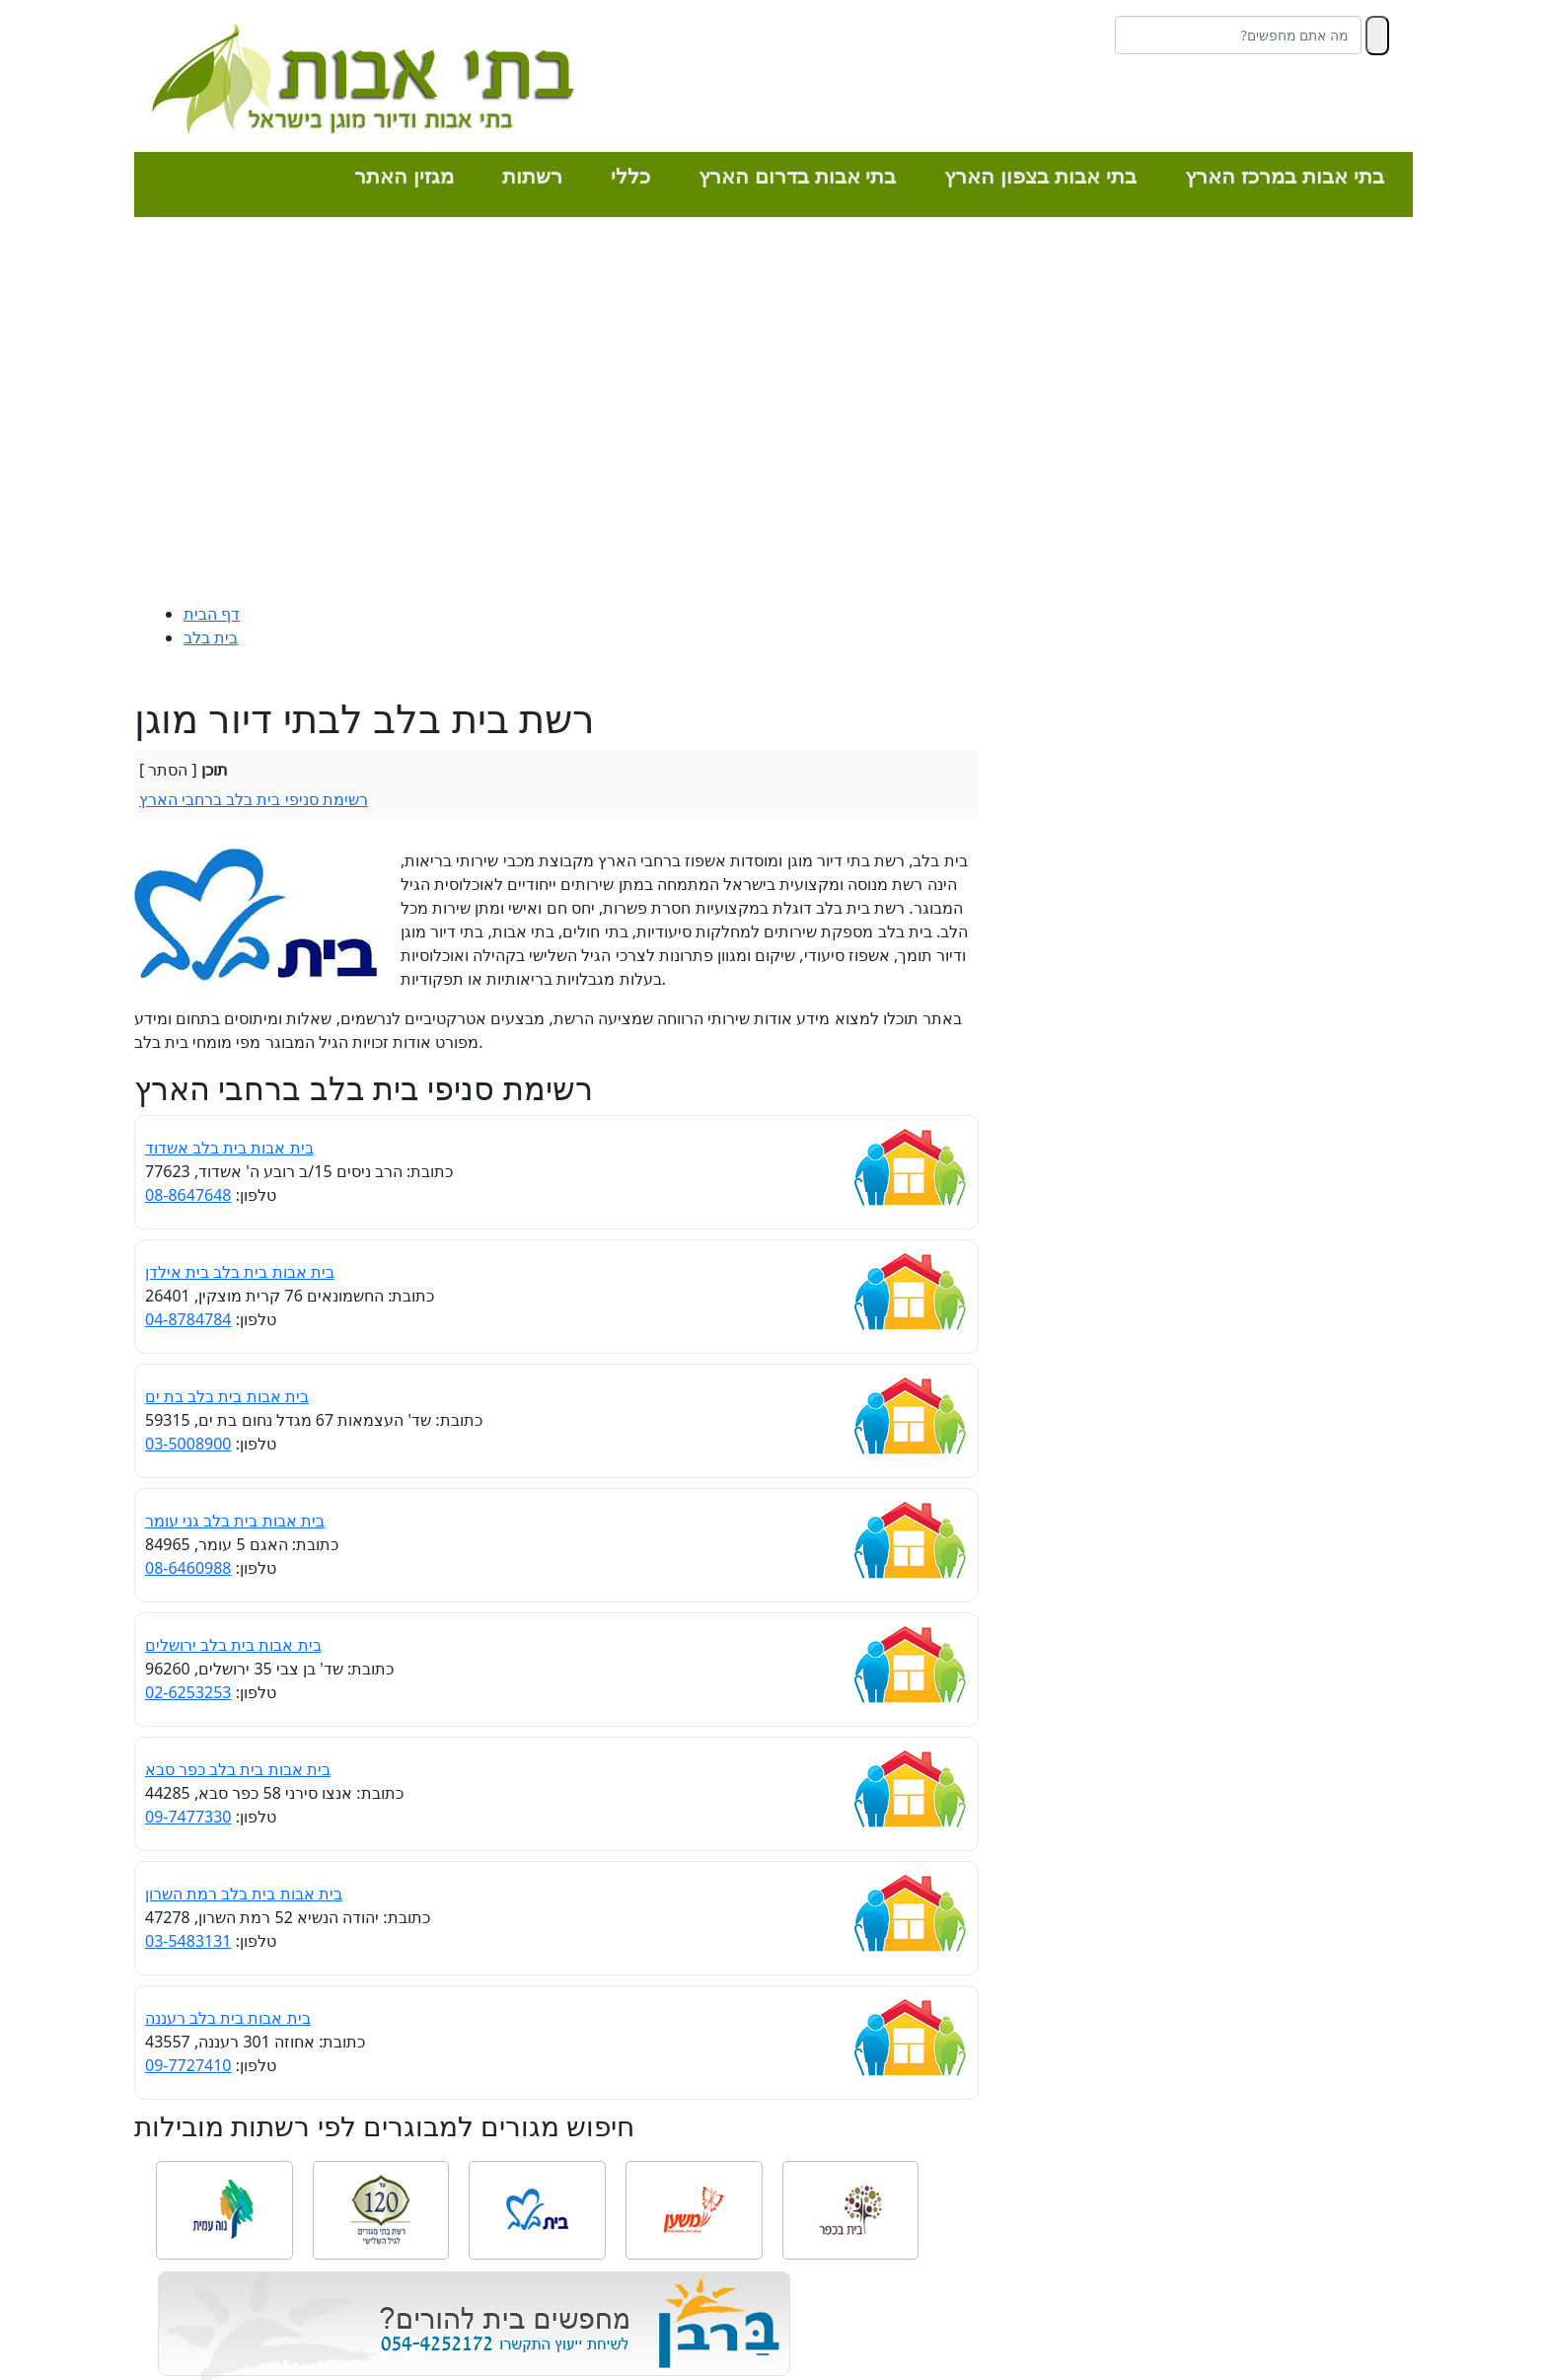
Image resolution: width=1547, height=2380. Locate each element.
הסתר (167, 770)
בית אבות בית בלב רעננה (228, 2018)
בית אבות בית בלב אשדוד (229, 1147)
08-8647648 (188, 1195)
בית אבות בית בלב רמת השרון (243, 1893)
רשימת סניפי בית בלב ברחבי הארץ (253, 799)
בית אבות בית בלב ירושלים (233, 1645)
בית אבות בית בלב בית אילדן (239, 1272)
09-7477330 (188, 1816)
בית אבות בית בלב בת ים (227, 1396)
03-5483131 (188, 1941)
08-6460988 (188, 1568)
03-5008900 (188, 1443)
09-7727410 (188, 2065)
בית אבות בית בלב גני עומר (235, 1520)
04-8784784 (188, 1319)
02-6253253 (188, 1692)
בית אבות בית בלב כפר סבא (238, 1769)
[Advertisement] (773, 414)
